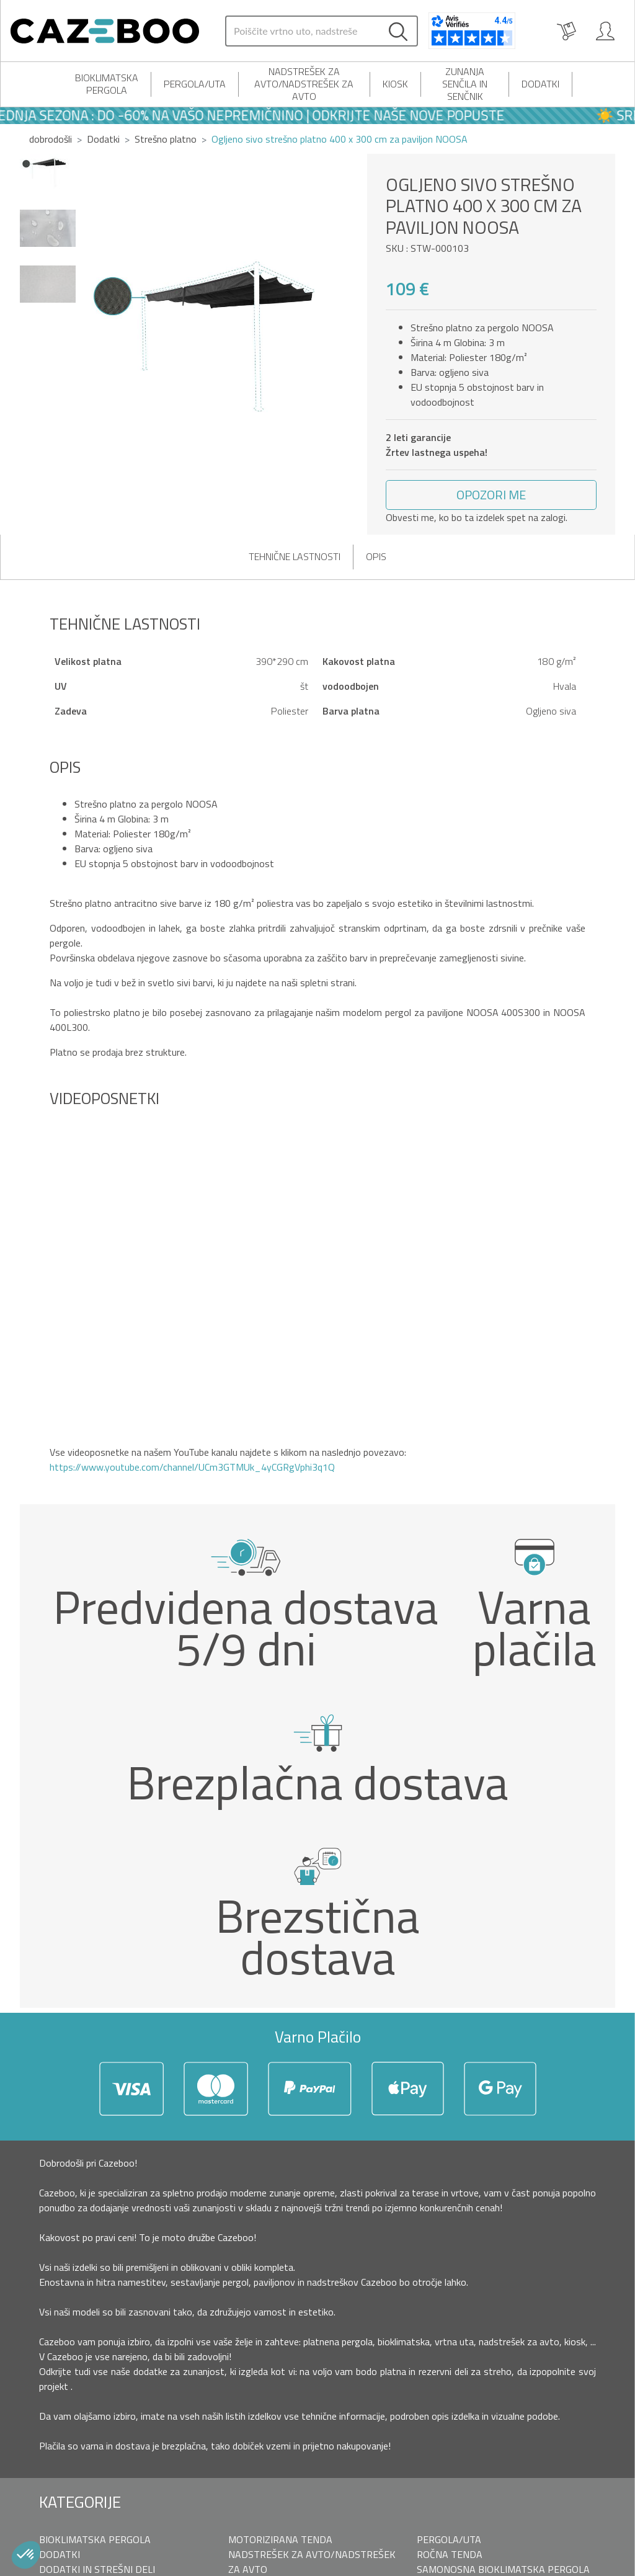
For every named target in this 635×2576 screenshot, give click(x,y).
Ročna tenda (449, 2554)
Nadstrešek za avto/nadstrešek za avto (303, 84)
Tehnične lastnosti (294, 556)
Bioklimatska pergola (106, 83)
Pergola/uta (195, 83)
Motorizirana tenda (280, 2539)
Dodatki (540, 83)
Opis (376, 556)
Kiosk (395, 83)
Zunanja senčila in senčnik (464, 84)
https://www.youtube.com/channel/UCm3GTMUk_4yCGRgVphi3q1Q (192, 1467)
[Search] (302, 31)
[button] (491, 495)
